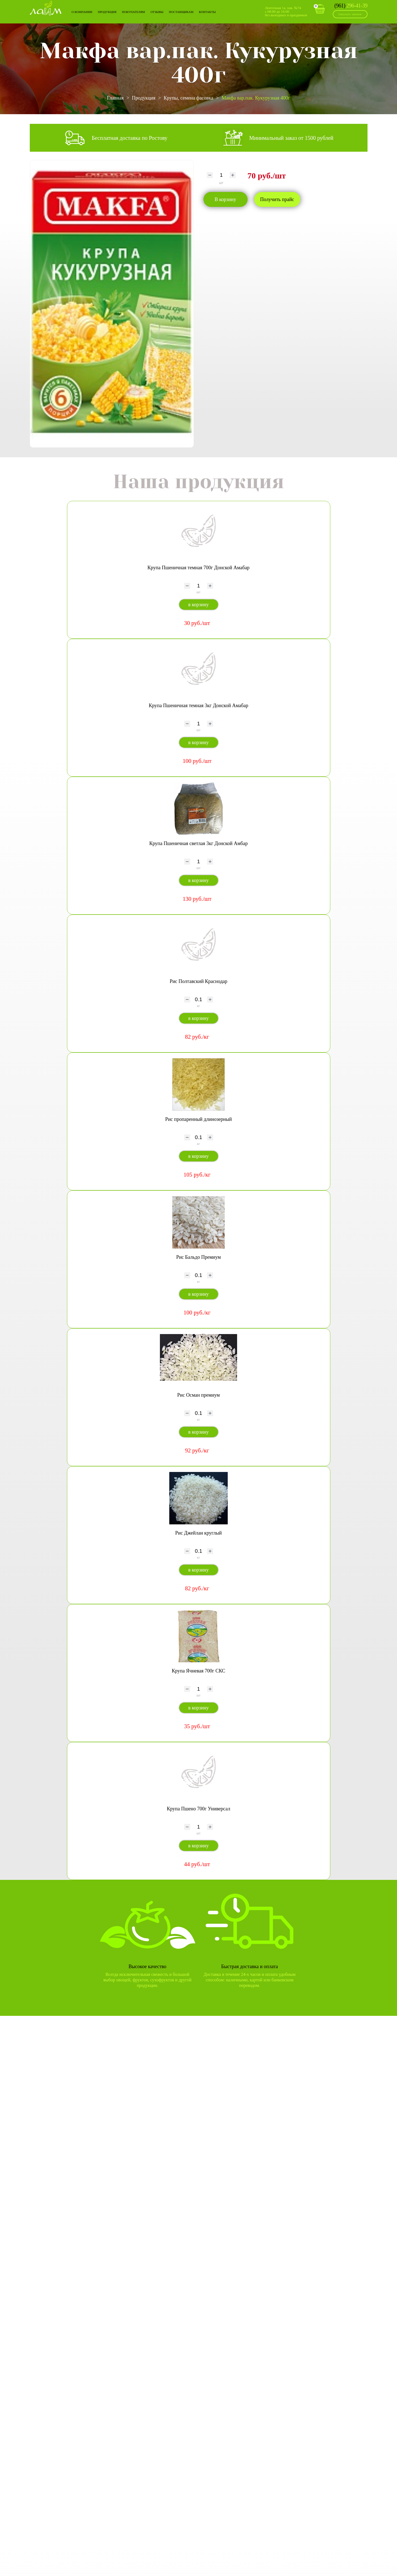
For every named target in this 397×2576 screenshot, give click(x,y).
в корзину (198, 604)
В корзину (225, 199)
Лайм (45, 8)
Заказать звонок (350, 14)
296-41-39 (351, 5)
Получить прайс (277, 199)
